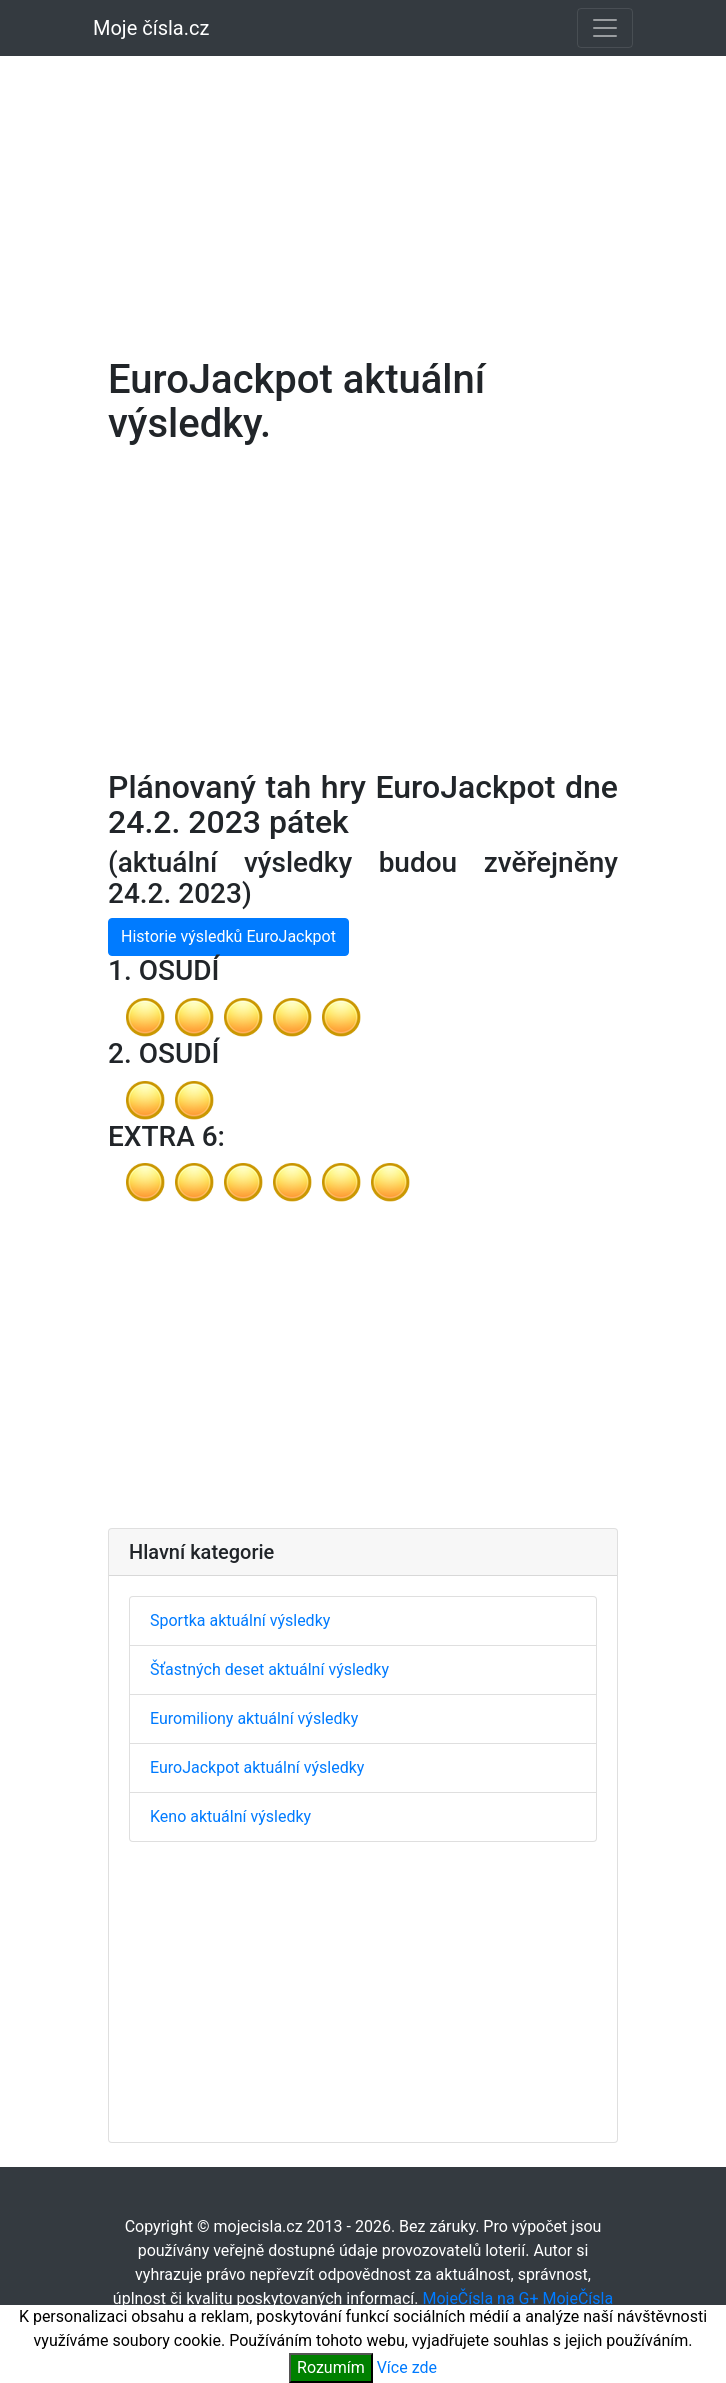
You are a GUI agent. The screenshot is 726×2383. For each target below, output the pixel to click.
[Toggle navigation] (605, 28)
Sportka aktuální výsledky (240, 1620)
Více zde (407, 2367)
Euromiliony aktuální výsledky (254, 1718)
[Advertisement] (363, 194)
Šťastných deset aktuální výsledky (269, 1669)
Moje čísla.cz (151, 28)
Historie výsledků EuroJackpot (228, 936)
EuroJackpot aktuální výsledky (257, 1767)
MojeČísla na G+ (480, 2298)
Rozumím (331, 2367)
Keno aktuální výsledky (230, 1816)
